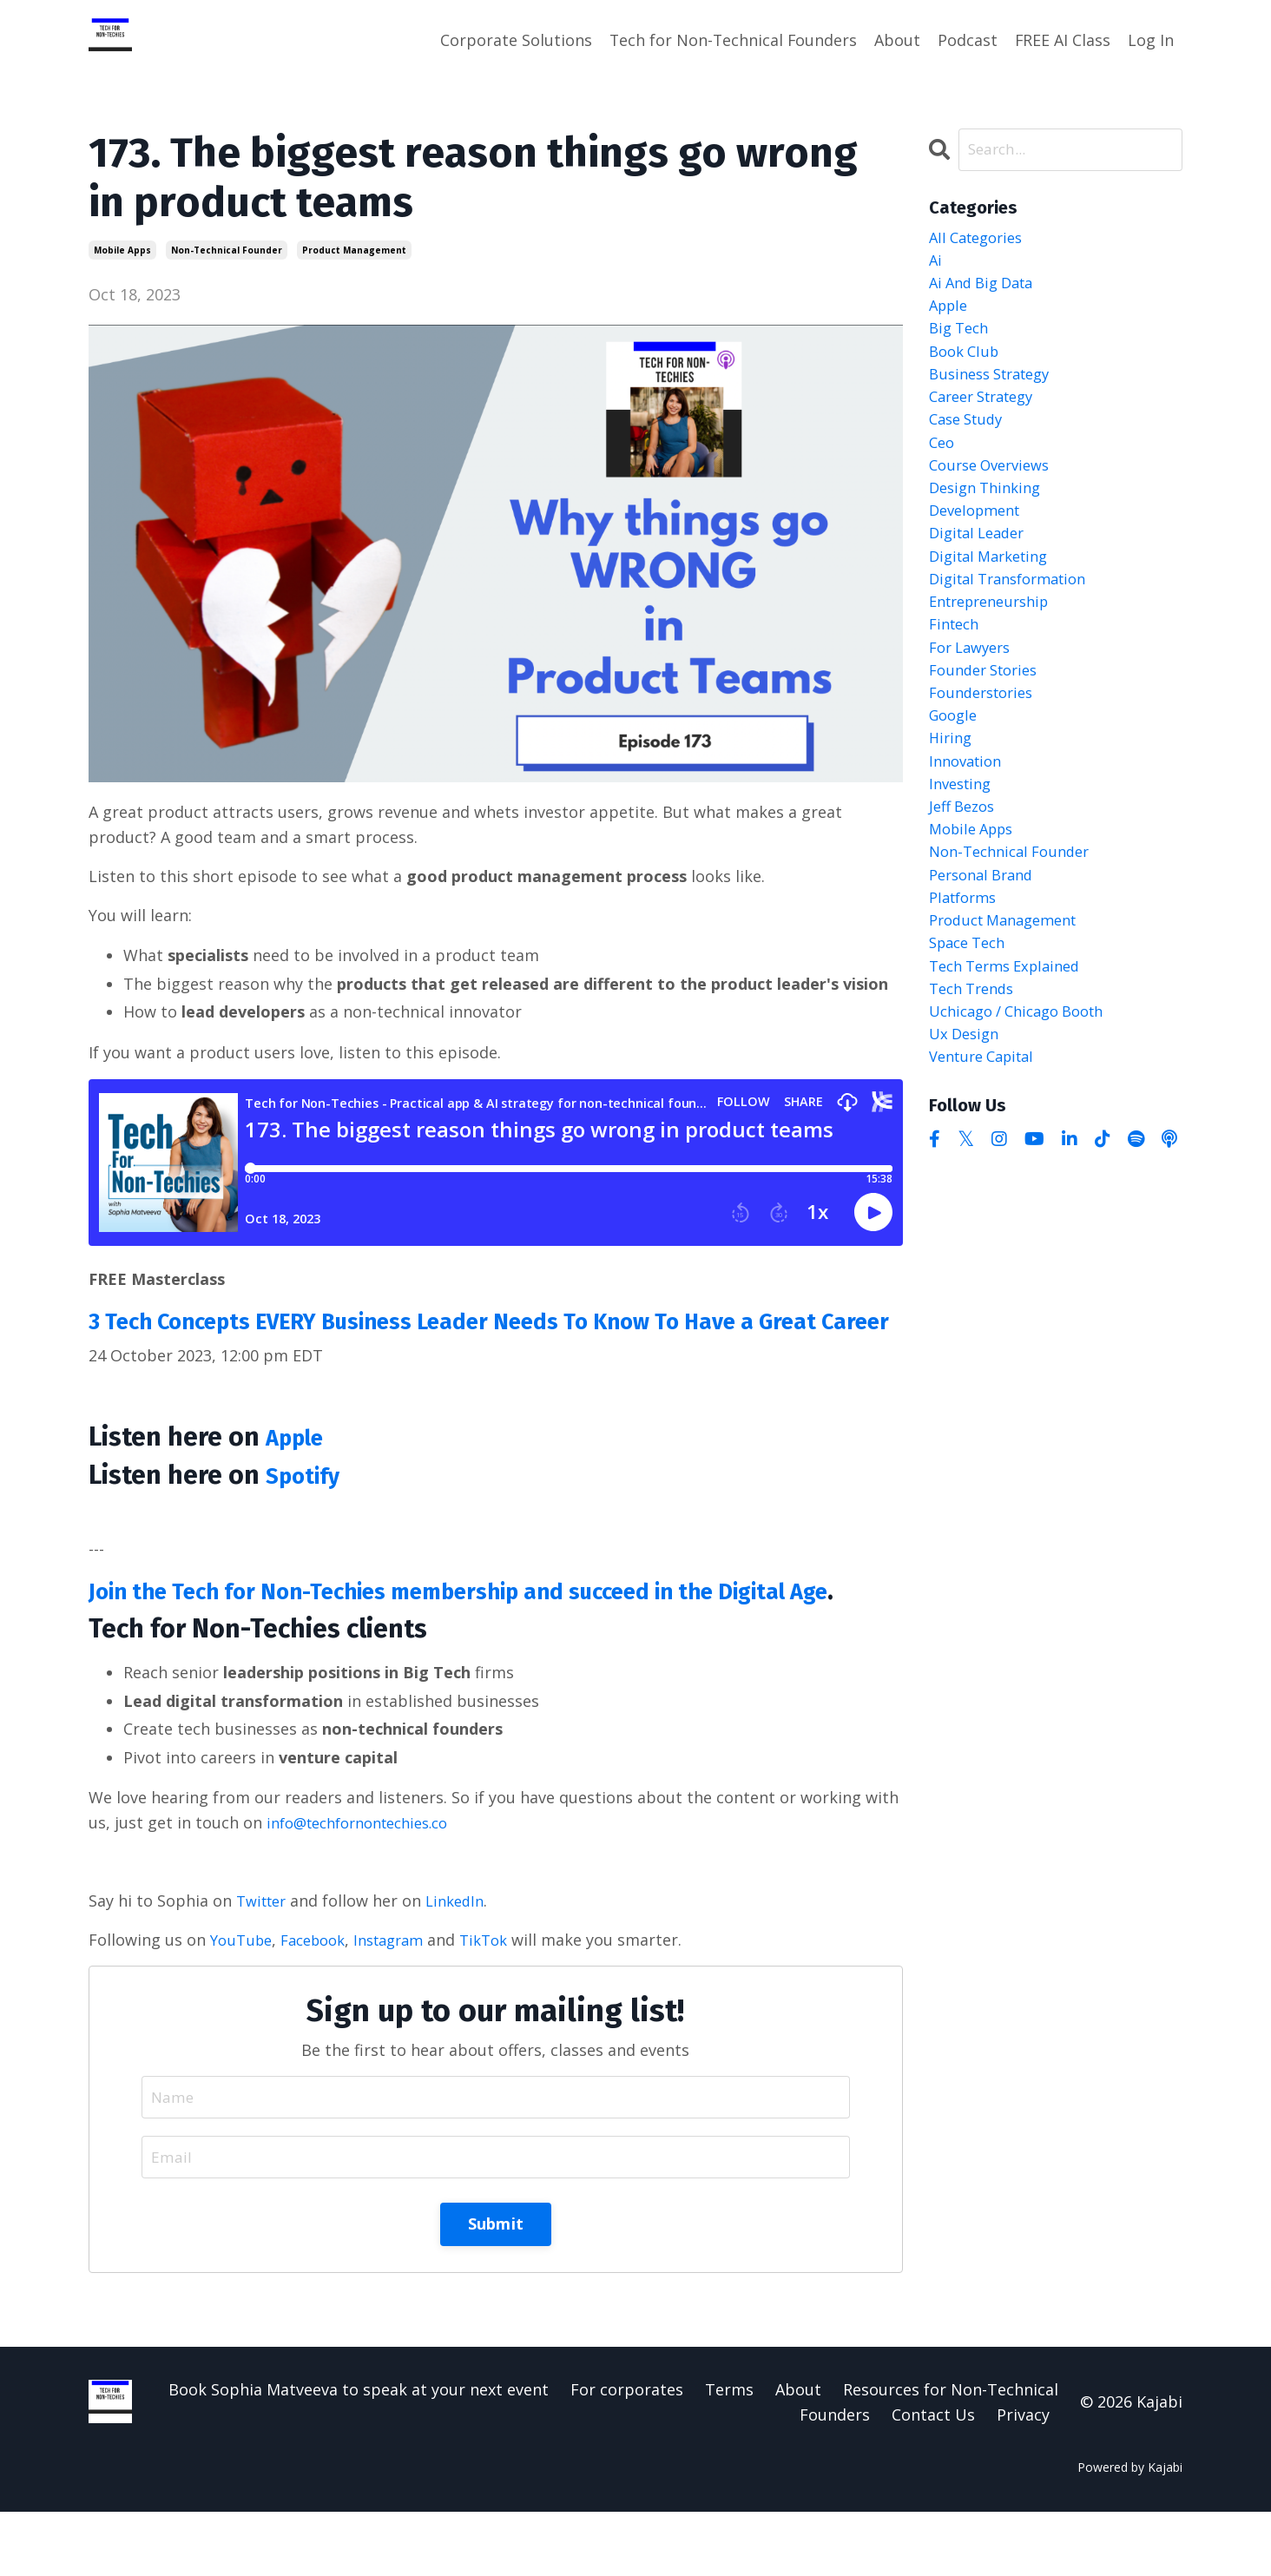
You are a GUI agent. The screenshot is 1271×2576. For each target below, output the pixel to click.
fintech (957, 664)
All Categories (980, 238)
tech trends (976, 1063)
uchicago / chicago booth (1026, 1088)
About (896, 40)
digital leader (981, 563)
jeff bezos (965, 863)
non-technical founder (226, 249)
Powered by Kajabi (1129, 2530)
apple (950, 313)
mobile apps (122, 249)
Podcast (967, 40)
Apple (300, 1467)
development (979, 539)
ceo (943, 463)
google (955, 764)
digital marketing (994, 588)
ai (936, 264)
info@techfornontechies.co (368, 1884)
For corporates (626, 2453)
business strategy (996, 389)
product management (354, 249)
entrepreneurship (996, 639)
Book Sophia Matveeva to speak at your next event (358, 2453)
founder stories (989, 713)
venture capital (987, 1139)
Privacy (1023, 2477)
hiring (952, 789)
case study (970, 438)
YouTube (243, 2001)
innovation (969, 813)
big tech (961, 338)
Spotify (309, 1505)
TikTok (506, 2001)
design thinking (989, 514)
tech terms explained (1012, 1039)
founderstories (986, 738)
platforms (966, 963)
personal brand (986, 938)
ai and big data (986, 289)
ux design (966, 1114)
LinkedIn (464, 1962)
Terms (729, 2453)
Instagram (405, 2001)
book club (967, 363)
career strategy (988, 414)
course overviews (995, 488)
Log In (1151, 40)
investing (963, 838)
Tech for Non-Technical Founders (731, 40)
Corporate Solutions (513, 40)
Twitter (264, 1962)
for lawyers (974, 688)
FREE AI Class (1062, 40)
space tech (971, 1014)
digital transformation (1016, 613)
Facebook (322, 2001)
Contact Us (933, 2477)
